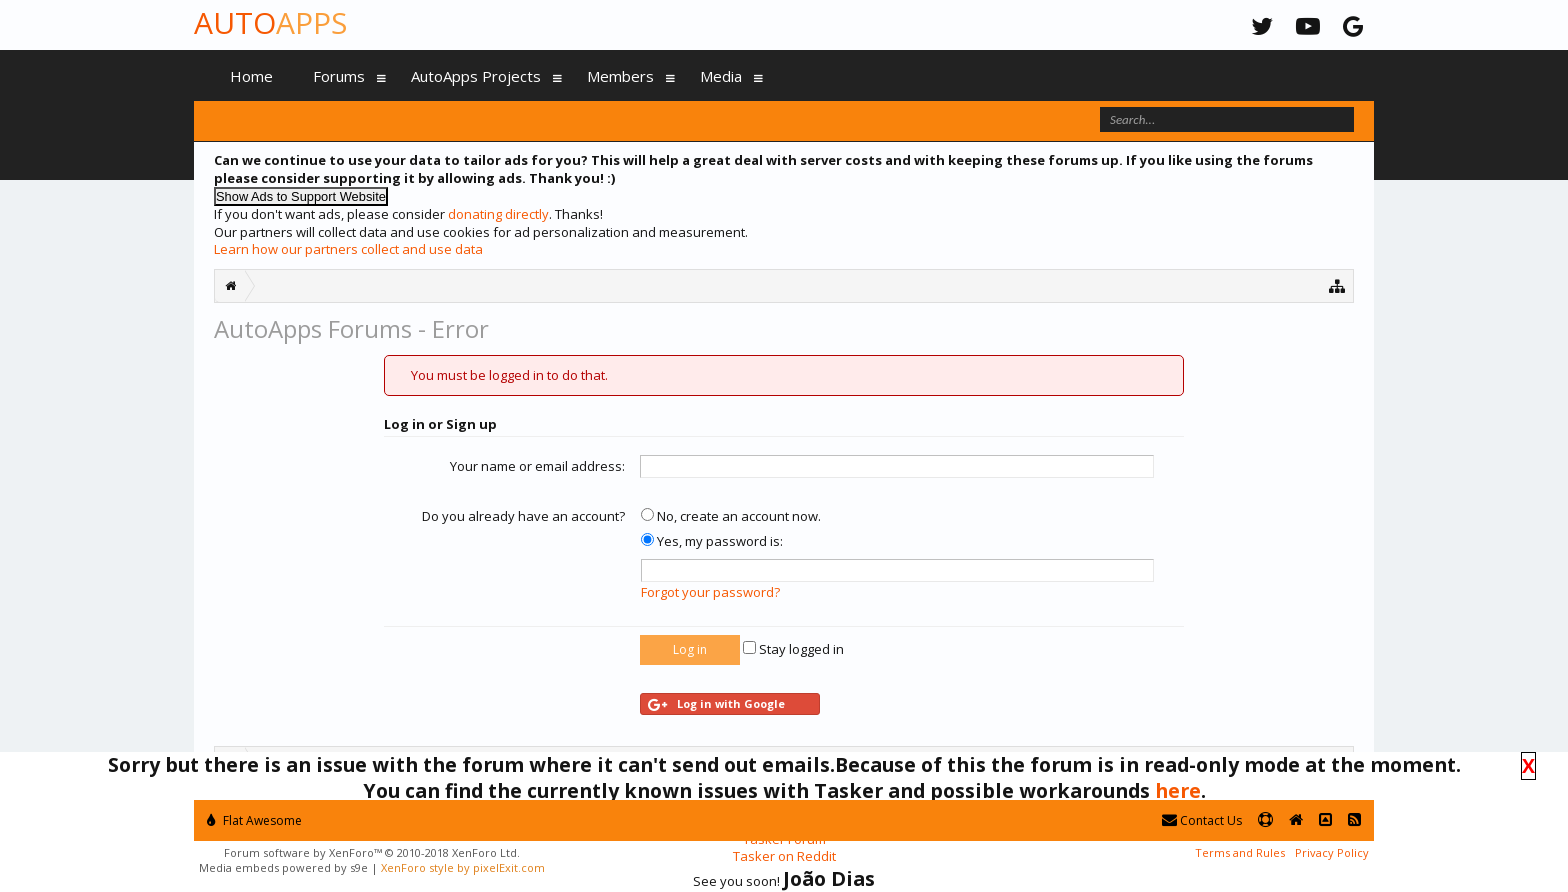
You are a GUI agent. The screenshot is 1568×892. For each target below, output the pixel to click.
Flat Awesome (254, 820)
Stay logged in (793, 649)
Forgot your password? (710, 592)
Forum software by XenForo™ (372, 852)
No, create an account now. (731, 516)
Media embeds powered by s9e (283, 867)
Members (620, 76)
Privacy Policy (1332, 852)
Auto (270, 22)
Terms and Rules (1240, 852)
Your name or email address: (537, 466)
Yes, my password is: (712, 541)
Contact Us (1202, 820)
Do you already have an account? (523, 516)
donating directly (498, 214)
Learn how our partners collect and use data (348, 249)
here (1178, 790)
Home (251, 76)
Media (721, 76)
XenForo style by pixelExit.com (463, 867)
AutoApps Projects (476, 76)
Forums (339, 76)
